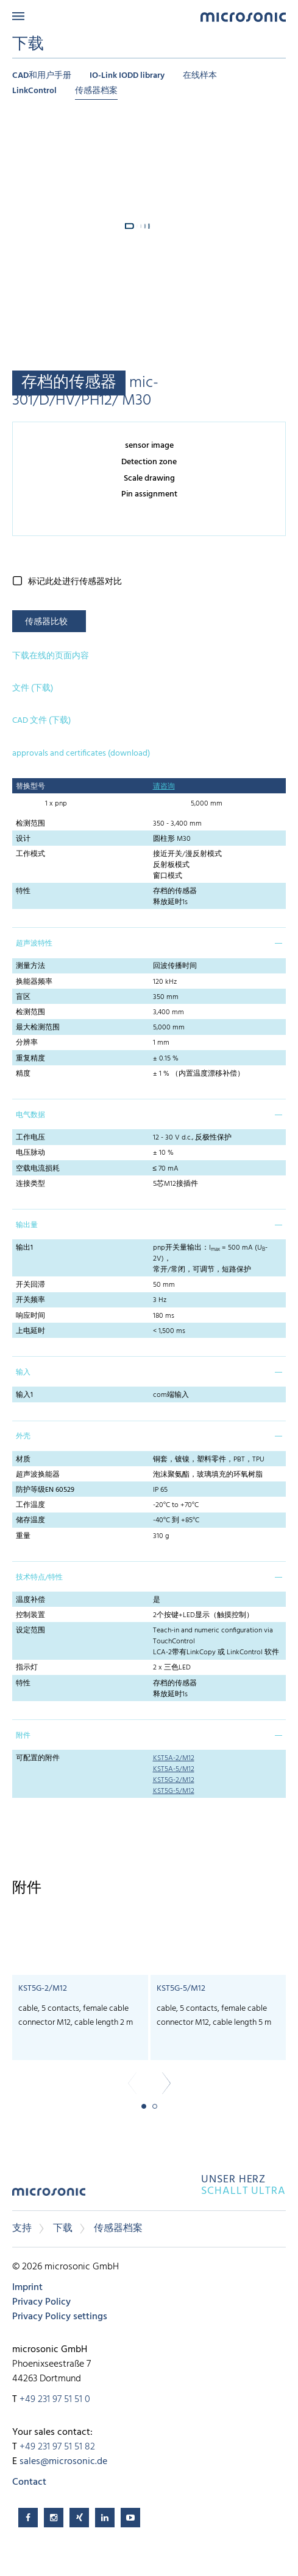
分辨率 (27, 1043)
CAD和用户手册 (41, 76)
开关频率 (30, 1300)
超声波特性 (34, 944)
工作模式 (30, 854)
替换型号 (30, 787)
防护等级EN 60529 (45, 1490)
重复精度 (30, 1059)
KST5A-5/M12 (173, 1769)
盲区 (23, 997)
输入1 (24, 1395)
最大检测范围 (38, 1028)
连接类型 (30, 1184)
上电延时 (30, 1331)
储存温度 (30, 1520)
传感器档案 (96, 91)
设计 (23, 839)
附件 (23, 1736)
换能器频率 (34, 982)
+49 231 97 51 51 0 (55, 2399)
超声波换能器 (38, 1475)
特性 (23, 891)
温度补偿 (30, 1600)
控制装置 (30, 1615)
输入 (23, 1372)
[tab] (149, 942)
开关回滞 (30, 1285)
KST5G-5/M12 (173, 1791)
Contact (29, 2482)
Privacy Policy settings (59, 2317)
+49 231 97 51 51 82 (57, 2447)
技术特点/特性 (39, 1578)
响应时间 (30, 1316)
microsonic (48, 2196)
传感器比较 (46, 622)
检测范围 (30, 824)
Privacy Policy (41, 2302)
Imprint (27, 2288)
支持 (22, 2229)
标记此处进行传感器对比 (75, 582)
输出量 (27, 1225)
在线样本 (200, 76)
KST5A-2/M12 (173, 1758)
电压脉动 (30, 1153)
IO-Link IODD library (127, 76)
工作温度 (30, 1505)
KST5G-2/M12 (173, 1780)
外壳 (23, 1436)
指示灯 (27, 1668)
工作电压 (30, 1138)
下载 (63, 2229)
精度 (23, 1074)
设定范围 (30, 1630)
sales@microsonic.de (63, 2462)
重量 (23, 1536)
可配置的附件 (38, 1758)
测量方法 (30, 966)
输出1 (24, 1248)
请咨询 (164, 787)
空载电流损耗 (38, 1169)
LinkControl (34, 91)
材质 (23, 1459)
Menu (18, 16)
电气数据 (30, 1115)
